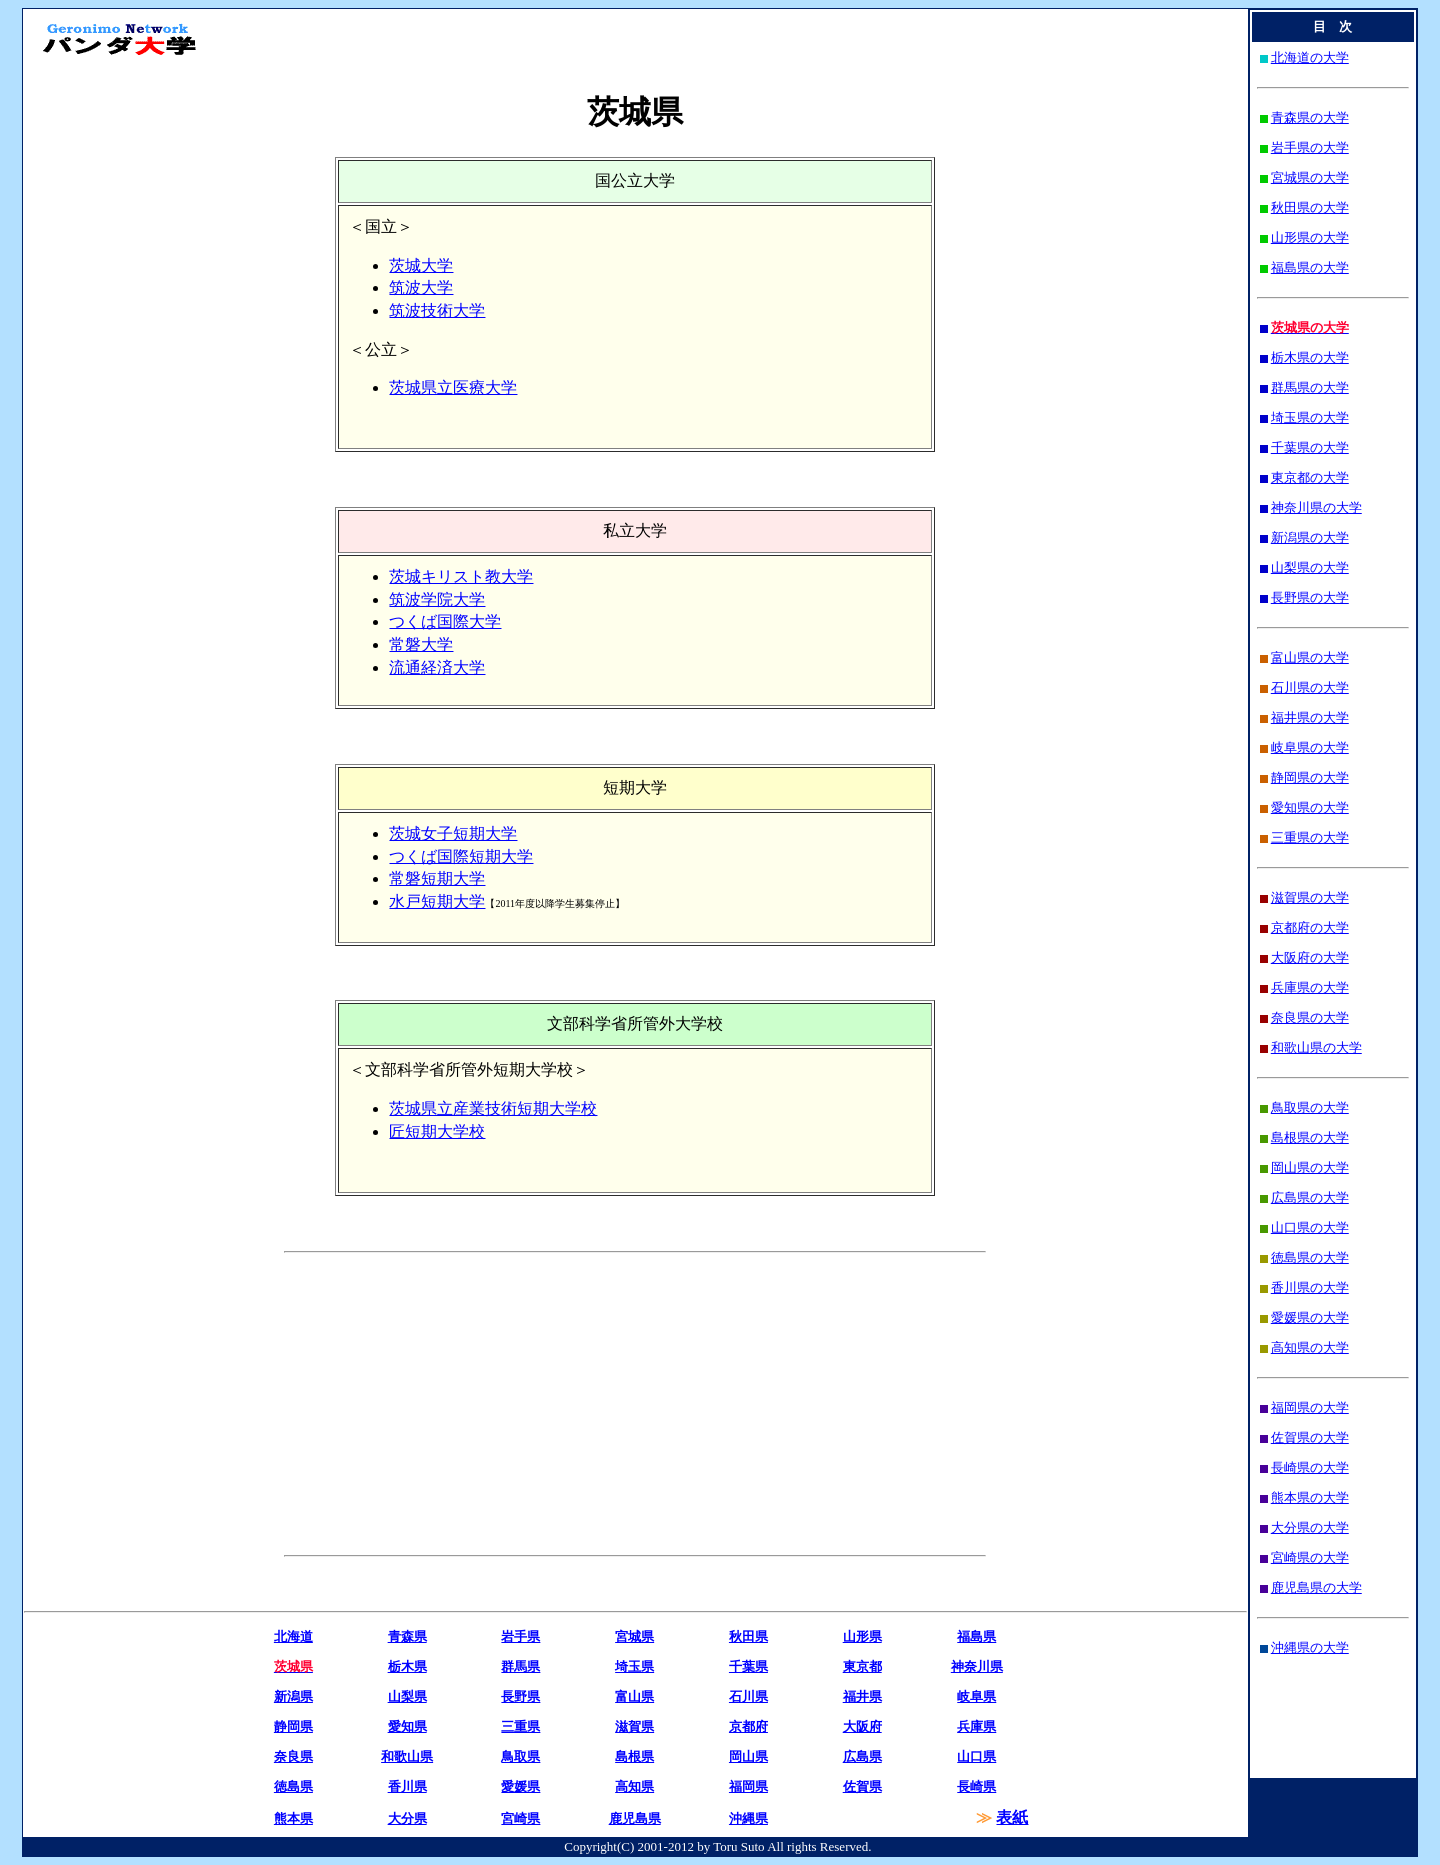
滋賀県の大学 (1310, 897)
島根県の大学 (1310, 1137)
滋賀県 (634, 1726)
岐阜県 (976, 1696)
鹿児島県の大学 (1316, 1587)
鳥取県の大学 (1310, 1107)
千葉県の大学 (1310, 447)
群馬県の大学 (1310, 387)
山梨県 (407, 1696)
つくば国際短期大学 (461, 856)
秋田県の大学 (1310, 207)
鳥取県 (520, 1756)
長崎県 (976, 1786)
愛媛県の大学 (1310, 1317)
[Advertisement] (456, 1404)
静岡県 (293, 1726)
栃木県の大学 (1310, 357)
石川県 (748, 1696)
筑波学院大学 (437, 599)
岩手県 (520, 1636)
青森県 (407, 1636)
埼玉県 (634, 1666)
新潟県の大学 (1310, 537)
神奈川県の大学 (1316, 507)
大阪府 (862, 1726)
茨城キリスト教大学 (461, 576)
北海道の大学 (1310, 57)
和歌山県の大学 (1316, 1047)
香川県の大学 (1310, 1287)
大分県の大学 (1310, 1527)
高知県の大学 (1310, 1347)
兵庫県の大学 (1310, 987)
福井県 (862, 1696)
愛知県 (407, 1726)
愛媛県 (520, 1786)
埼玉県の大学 (1310, 417)
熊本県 (293, 1818)
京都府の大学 (1310, 927)
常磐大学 (421, 644)
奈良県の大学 (1310, 1017)
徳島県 (293, 1786)
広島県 (862, 1756)
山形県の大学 (1310, 237)
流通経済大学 (437, 667)
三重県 (520, 1726)
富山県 (634, 1696)
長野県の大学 (1310, 597)
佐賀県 (862, 1786)
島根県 (634, 1756)
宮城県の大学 (1310, 177)
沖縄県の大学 (1310, 1647)
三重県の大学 (1310, 837)
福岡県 (748, 1786)
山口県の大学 (1310, 1227)
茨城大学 (421, 265)
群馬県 (520, 1666)
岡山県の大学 (1310, 1167)
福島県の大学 (1310, 267)
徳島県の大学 (1310, 1257)
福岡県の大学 (1310, 1407)
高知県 (634, 1786)
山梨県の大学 (1310, 567)
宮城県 (634, 1636)
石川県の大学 (1310, 687)
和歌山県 (407, 1756)
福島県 (976, 1636)
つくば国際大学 (445, 621)
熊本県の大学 (1310, 1497)
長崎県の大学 (1310, 1467)
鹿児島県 (635, 1818)
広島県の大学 (1310, 1197)
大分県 (407, 1818)
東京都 (862, 1666)
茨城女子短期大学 (453, 833)
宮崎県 (520, 1818)
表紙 (1012, 1817)
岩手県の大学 (1310, 147)
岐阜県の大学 (1310, 747)
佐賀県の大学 (1310, 1437)
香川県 (407, 1786)
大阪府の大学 (1310, 957)
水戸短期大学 (437, 901)
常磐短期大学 (437, 878)
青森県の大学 (1310, 117)
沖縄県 (748, 1818)
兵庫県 (976, 1726)
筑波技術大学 (437, 310)
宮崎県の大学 (1310, 1557)
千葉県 (748, 1666)
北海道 (293, 1636)
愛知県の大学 (1310, 807)
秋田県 (748, 1636)
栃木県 (407, 1666)
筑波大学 (421, 287)
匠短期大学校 (437, 1131)
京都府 (748, 1726)
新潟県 (293, 1696)
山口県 (976, 1756)
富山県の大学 (1310, 657)
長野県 (520, 1696)
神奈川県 (977, 1666)
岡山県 (748, 1756)
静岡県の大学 (1310, 777)
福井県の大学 (1310, 717)
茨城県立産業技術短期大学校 (493, 1108)
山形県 (862, 1636)
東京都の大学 (1310, 477)
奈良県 (293, 1756)
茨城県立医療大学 (453, 387)
